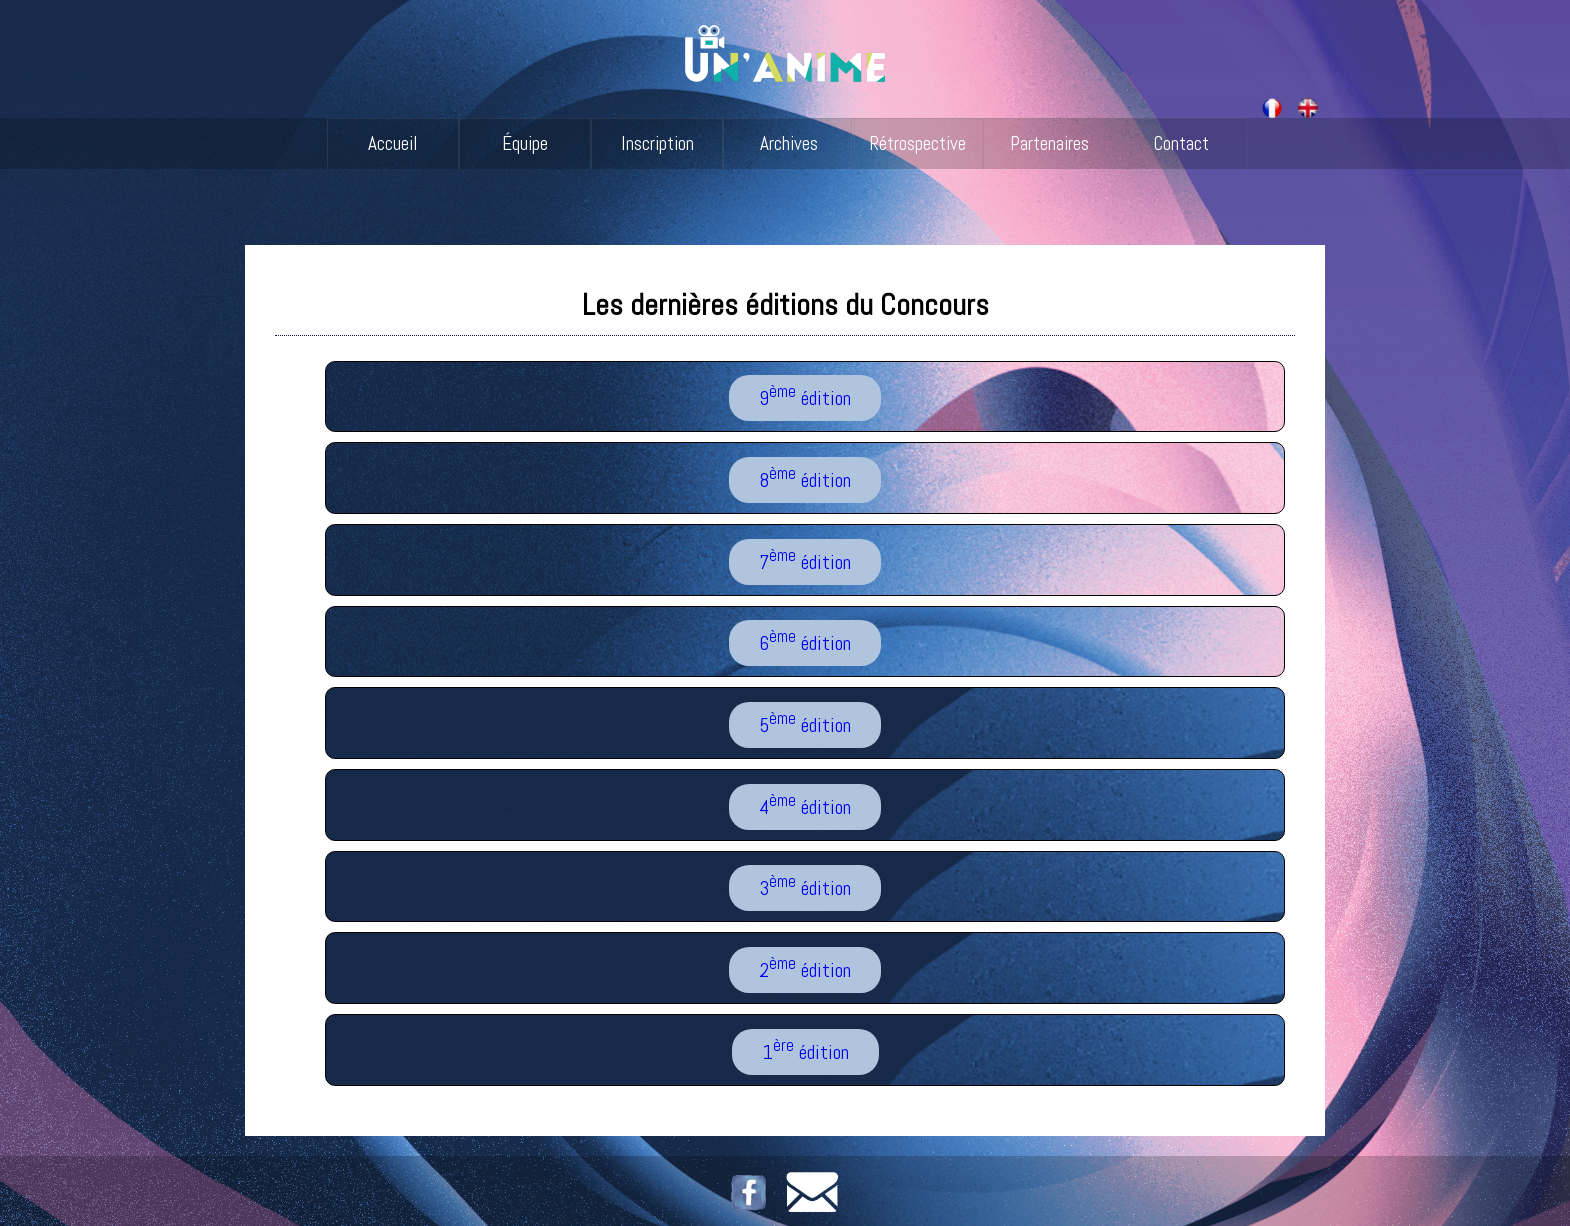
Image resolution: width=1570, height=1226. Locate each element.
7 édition (805, 560)
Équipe (525, 143)
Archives (789, 143)
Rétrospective (917, 143)
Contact (1181, 143)
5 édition (805, 723)
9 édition (805, 397)
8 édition (805, 478)
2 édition (805, 968)
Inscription (657, 143)
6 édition (805, 642)
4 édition (805, 805)
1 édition (805, 1050)
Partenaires (1049, 143)
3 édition (805, 887)
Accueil (393, 143)
